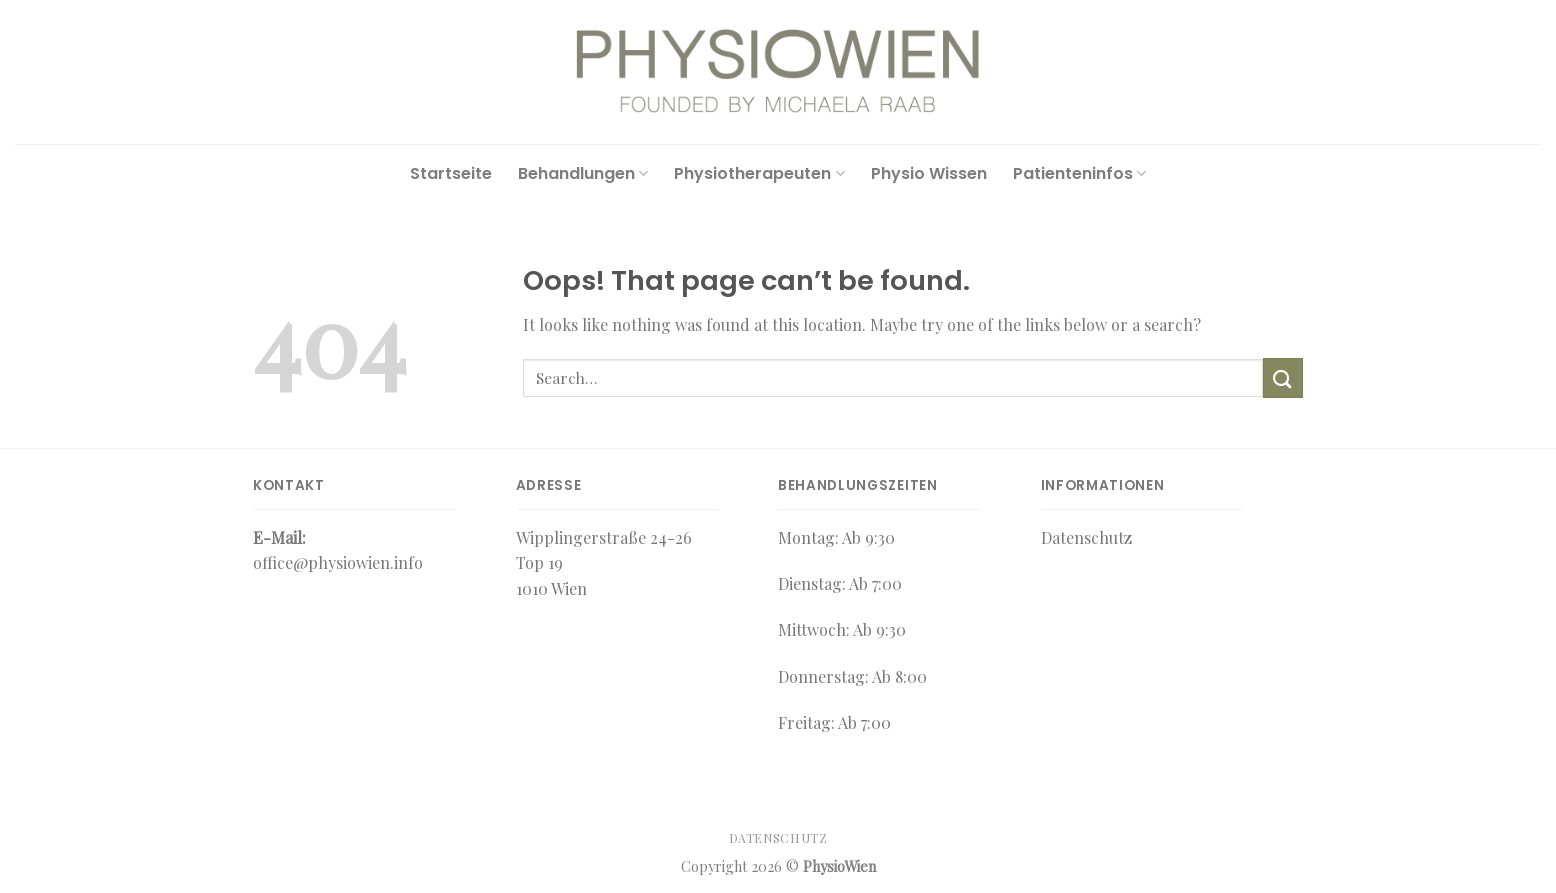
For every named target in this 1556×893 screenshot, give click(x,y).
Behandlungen (583, 173)
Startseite (451, 173)
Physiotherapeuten (759, 173)
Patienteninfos (1079, 173)
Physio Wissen (929, 173)
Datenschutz (778, 838)
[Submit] (1283, 377)
